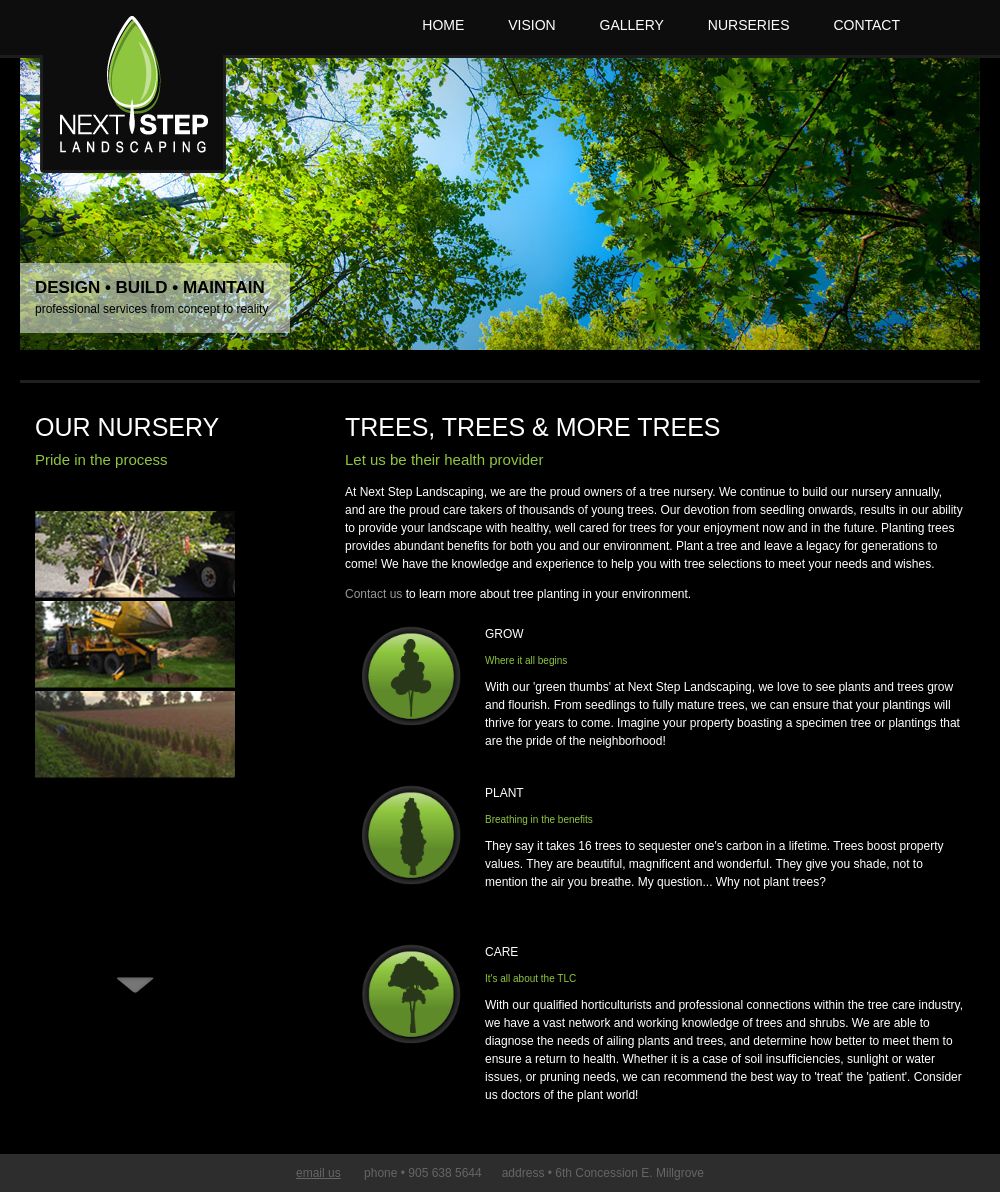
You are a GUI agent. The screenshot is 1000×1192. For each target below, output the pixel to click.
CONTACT (866, 25)
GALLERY (632, 25)
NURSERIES (749, 25)
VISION (531, 25)
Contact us (373, 594)
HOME (443, 25)
